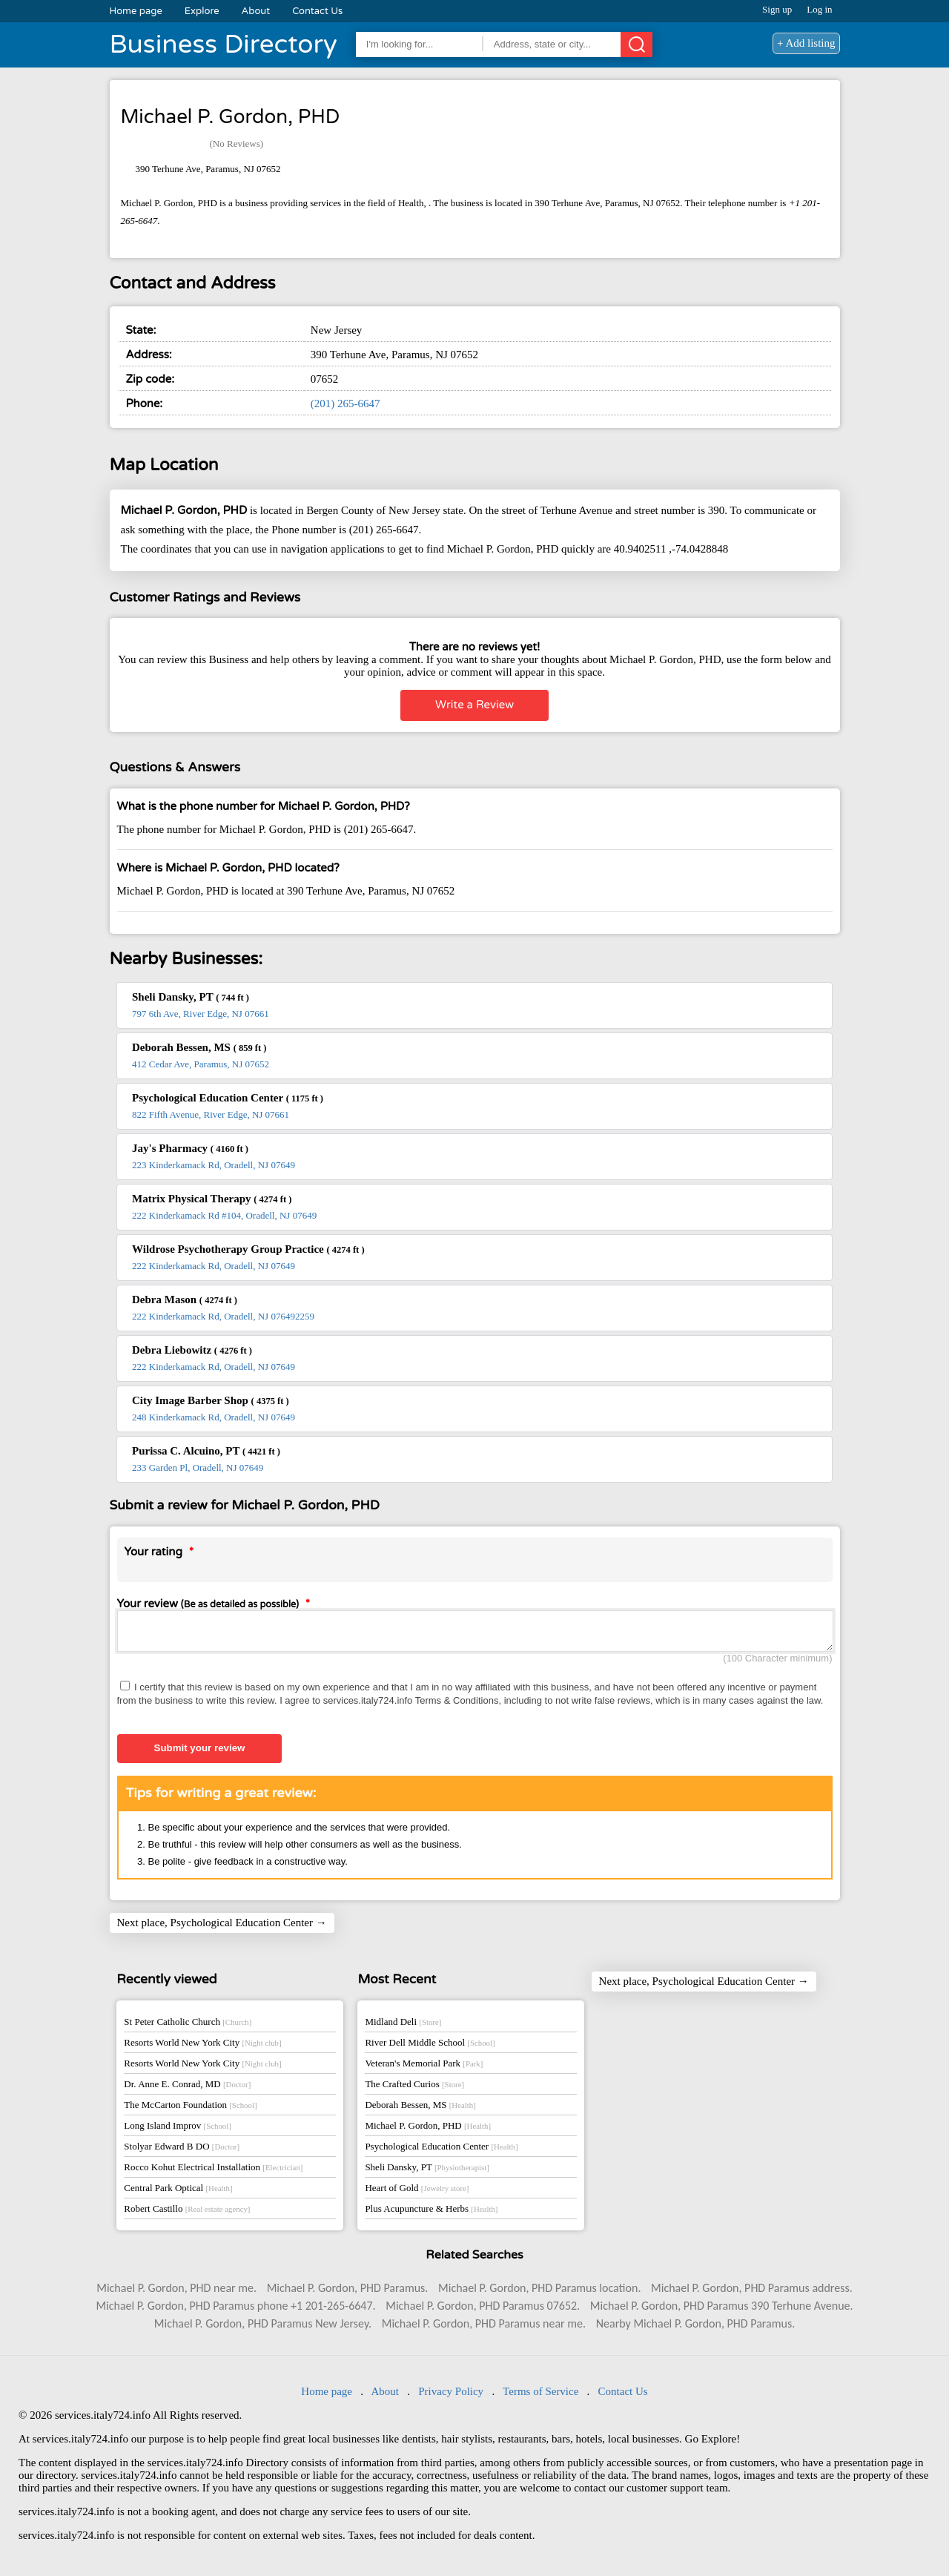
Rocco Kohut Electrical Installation (213, 2171)
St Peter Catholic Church (187, 2026)
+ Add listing (806, 43)
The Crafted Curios (414, 2088)
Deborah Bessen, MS (199, 1047)
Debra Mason (184, 1299)
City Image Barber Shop (210, 1400)
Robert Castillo (187, 2212)
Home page (136, 11)
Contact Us (317, 11)
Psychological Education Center (227, 1098)
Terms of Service (540, 2396)
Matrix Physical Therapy (211, 1199)
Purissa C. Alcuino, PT (206, 1451)
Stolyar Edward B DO (181, 2150)
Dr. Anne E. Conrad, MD (187, 2088)
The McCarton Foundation (190, 2109)
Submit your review (199, 1752)
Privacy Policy (450, 2396)
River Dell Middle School (430, 2046)
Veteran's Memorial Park (424, 2067)
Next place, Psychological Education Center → (222, 1927)
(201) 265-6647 (345, 403)
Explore (202, 11)
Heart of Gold (417, 2192)
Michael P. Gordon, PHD (428, 2129)
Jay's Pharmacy (190, 1148)
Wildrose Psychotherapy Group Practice (248, 1249)
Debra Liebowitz (192, 1350)
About (256, 11)
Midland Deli (403, 2026)
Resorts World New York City (202, 2046)
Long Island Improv (177, 2129)
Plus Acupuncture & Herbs (431, 2212)
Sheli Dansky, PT (190, 997)
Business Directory (223, 44)
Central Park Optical (178, 2192)
